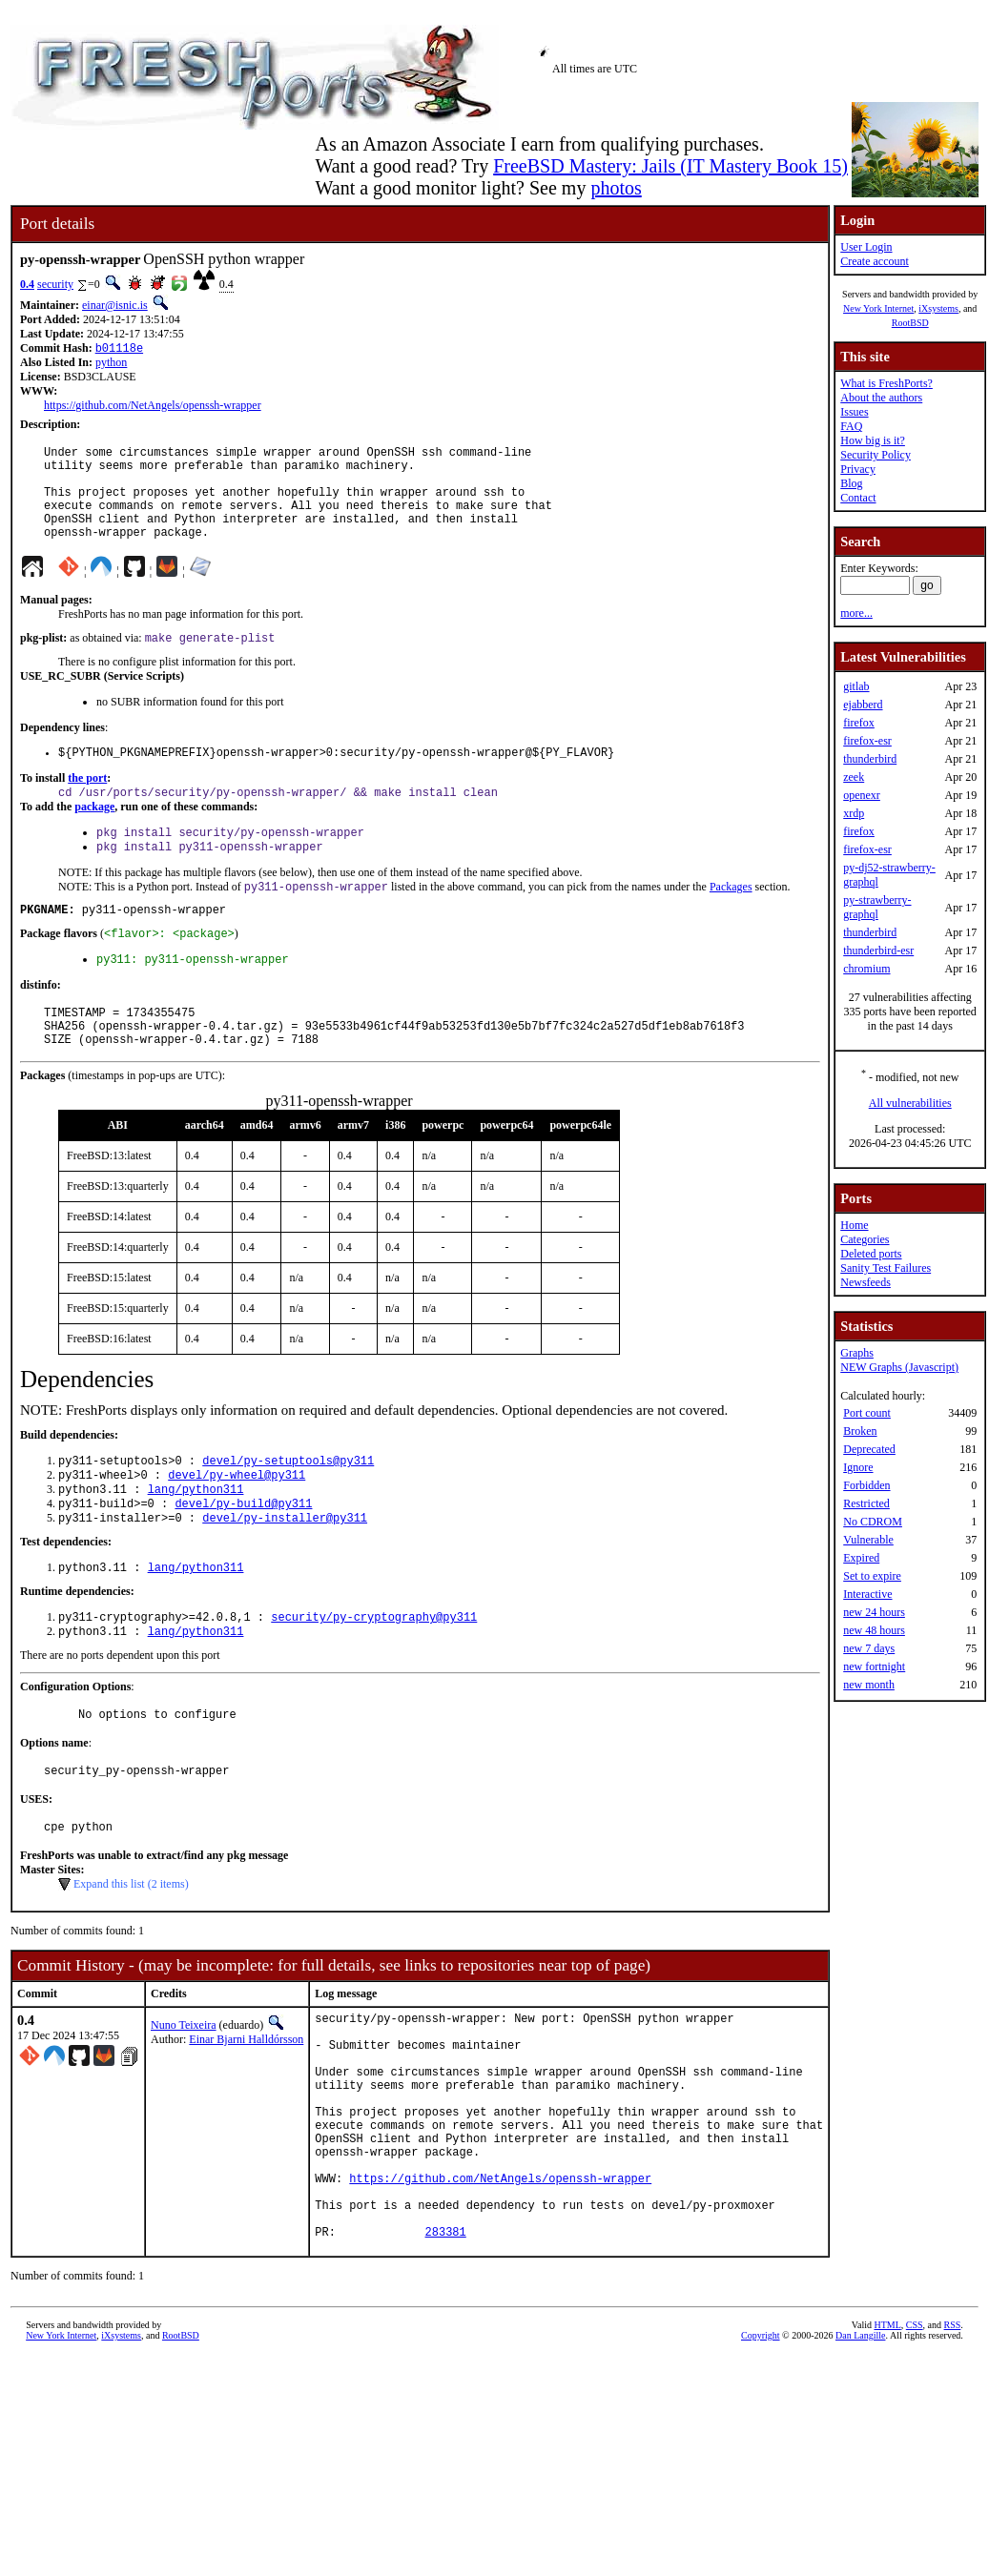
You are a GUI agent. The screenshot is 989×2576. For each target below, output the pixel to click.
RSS (952, 2447)
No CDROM (872, 1521)
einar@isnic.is (115, 305)
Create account (874, 261)
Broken (859, 1431)
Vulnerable (868, 1539)
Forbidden (866, 1485)
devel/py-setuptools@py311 (288, 1511)
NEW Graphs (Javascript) (899, 1367)
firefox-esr (867, 740)
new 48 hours (874, 1630)
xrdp (853, 813)
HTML (887, 2447)
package (94, 835)
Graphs (857, 1353)
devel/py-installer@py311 (284, 1576)
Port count (867, 1413)
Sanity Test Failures (885, 1268)
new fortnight (874, 1666)
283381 (445, 2353)
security (55, 284)
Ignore (858, 1467)
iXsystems (938, 308)
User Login (866, 247)
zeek (853, 777)
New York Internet (878, 308)
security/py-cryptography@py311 (374, 1679)
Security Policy (875, 454)
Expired (861, 1557)
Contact (858, 497)
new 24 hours (874, 1612)
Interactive (867, 1594)
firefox (859, 722)
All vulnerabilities (910, 1103)
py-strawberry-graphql (877, 907)
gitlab (856, 686)
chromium (866, 968)
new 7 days (869, 1648)
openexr (861, 795)
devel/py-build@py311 (243, 1560)
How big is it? (872, 440)
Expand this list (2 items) (131, 1957)
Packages (731, 921)
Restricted (866, 1503)
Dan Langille (860, 2457)
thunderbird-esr (878, 950)
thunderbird (869, 759)
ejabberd (862, 704)
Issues (854, 412)
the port (87, 804)
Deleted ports (870, 1253)
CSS (914, 2447)
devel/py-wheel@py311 (236, 1528)
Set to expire (872, 1576)
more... (856, 613)
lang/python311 (196, 1544)
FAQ (851, 426)
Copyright (760, 2457)
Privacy (858, 469)
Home (854, 1225)
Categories (864, 1239)
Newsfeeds (865, 1282)
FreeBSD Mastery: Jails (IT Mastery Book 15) (670, 165)
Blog (851, 483)
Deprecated (869, 1449)
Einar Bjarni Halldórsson (246, 2112)
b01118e (119, 349)
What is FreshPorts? (886, 383)
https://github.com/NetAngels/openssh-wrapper (152, 407)
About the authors (881, 397)
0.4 (27, 284)
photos (615, 187)
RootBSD (910, 322)
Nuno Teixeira (183, 2098)
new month (869, 1684)
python (111, 364)
